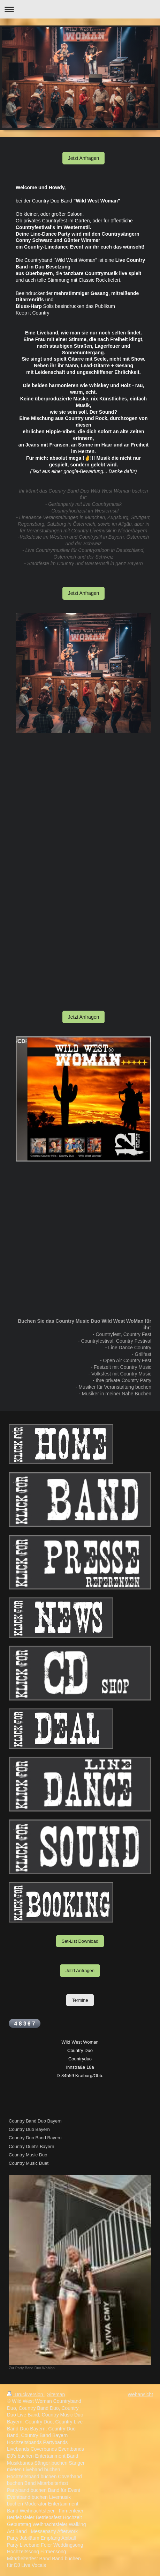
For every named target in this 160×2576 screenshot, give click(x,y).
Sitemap (56, 2394)
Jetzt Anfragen (83, 158)
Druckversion (25, 2394)
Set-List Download (80, 1941)
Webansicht (140, 2394)
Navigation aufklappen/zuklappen (80, 9)
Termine (80, 2000)
